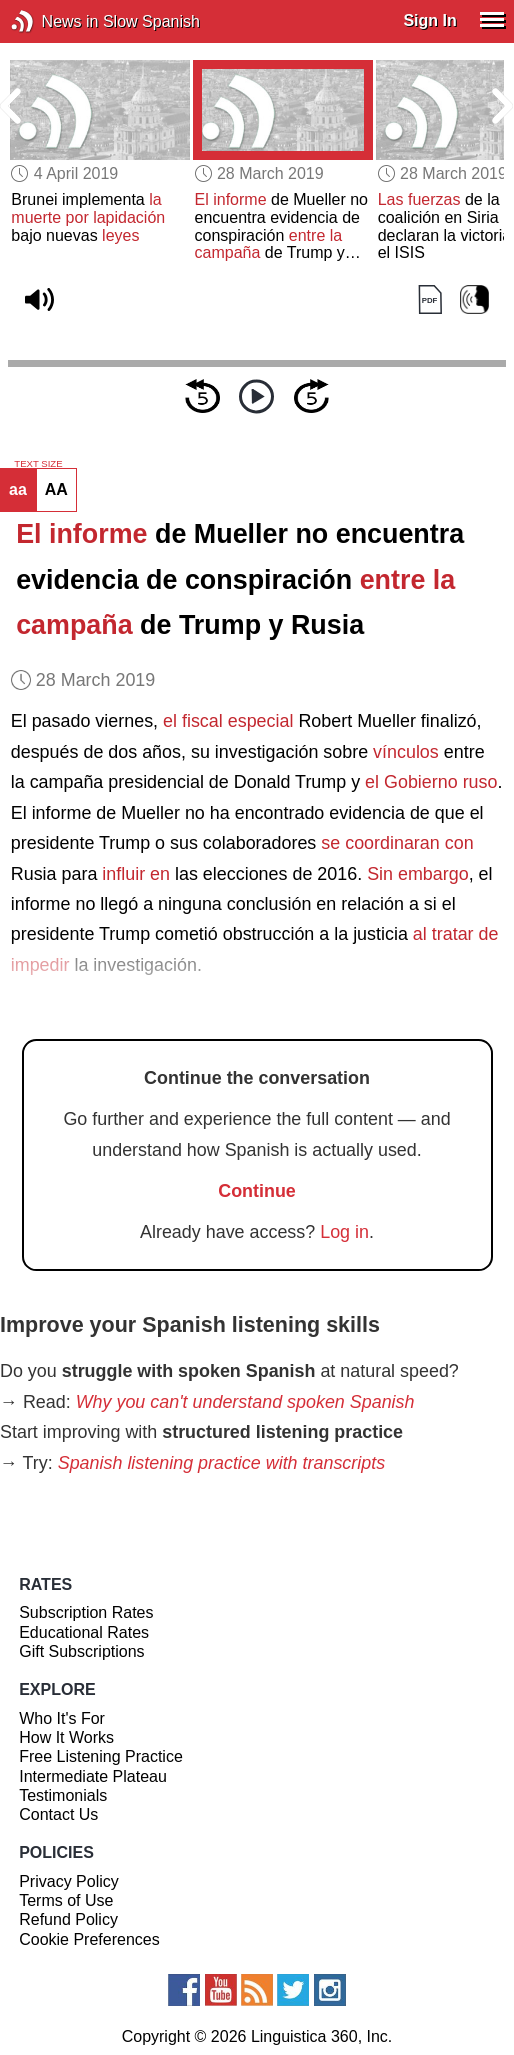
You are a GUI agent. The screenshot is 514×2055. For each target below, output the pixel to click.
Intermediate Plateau (93, 1776)
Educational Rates (84, 1632)
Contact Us (58, 1814)
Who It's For (62, 1718)
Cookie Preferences (89, 1939)
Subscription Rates (86, 1612)
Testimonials (63, 1795)
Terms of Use (66, 1900)
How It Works (66, 1737)
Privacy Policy (69, 1881)
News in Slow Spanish (52, 21)
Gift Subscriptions (81, 1651)
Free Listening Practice (101, 1756)
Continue (257, 1191)
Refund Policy (68, 1919)
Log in (344, 1232)
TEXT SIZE (38, 464)
